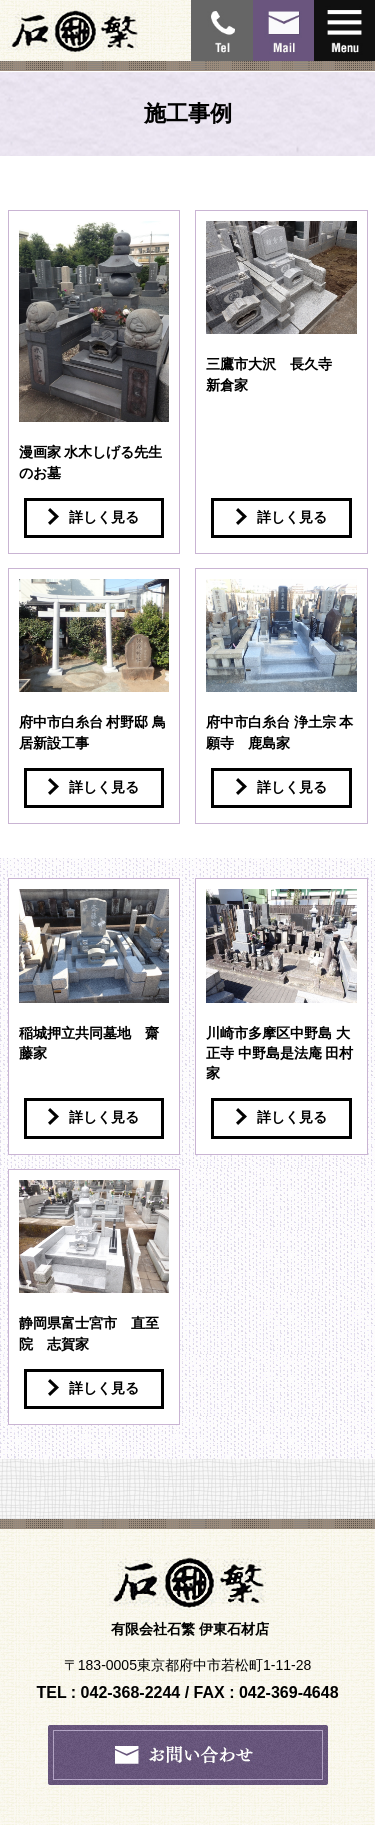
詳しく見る (93, 516)
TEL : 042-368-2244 (108, 1692)
